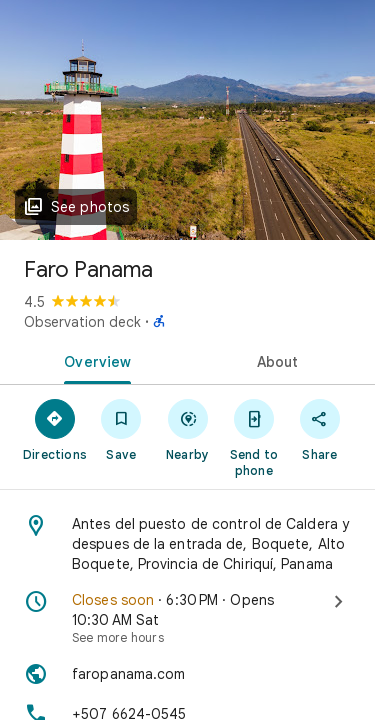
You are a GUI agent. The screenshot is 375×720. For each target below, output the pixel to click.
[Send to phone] (254, 437)
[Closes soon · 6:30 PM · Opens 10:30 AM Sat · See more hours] (187, 618)
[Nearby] (187, 429)
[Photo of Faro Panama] (187, 120)
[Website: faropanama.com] (187, 674)
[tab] (94, 360)
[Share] (320, 429)
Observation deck (82, 322)
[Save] (121, 429)
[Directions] (55, 429)
